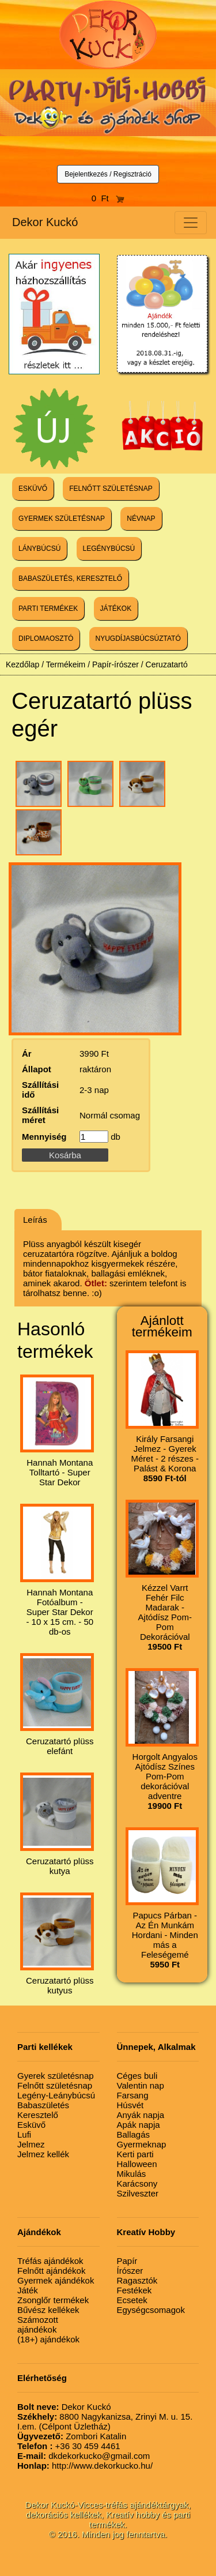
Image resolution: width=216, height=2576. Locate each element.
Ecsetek (132, 2300)
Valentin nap (140, 2085)
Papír (127, 2261)
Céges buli (137, 2076)
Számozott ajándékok (37, 2324)
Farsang (133, 2095)
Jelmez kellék (43, 2154)
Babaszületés (43, 2105)
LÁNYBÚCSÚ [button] (39, 549)
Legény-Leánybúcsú (56, 2095)
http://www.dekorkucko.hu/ (85, 2465)
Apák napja (138, 2125)
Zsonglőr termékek (53, 2300)
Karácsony (137, 2183)
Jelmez (31, 2144)
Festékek (134, 2290)
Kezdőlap (22, 664)
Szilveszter (138, 2193)
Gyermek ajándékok (55, 2280)
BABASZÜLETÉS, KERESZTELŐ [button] (70, 578)
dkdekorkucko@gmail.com (83, 2456)
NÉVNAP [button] (141, 519)
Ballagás (133, 2134)
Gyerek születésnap (55, 2076)
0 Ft (108, 198)
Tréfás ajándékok (50, 2261)
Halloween (137, 2164)
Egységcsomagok (151, 2310)
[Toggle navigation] (191, 222)
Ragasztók (137, 2280)
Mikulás (131, 2174)
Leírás (35, 1220)
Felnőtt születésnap (54, 2085)
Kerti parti (135, 2154)
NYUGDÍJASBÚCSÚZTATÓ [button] (138, 638)
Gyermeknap (141, 2144)
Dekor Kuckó (45, 222)
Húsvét (130, 2105)
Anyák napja (141, 2115)
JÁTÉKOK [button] (116, 608)
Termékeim (65, 664)
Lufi (24, 2134)
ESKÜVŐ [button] (32, 489)
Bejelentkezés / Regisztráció (108, 174)
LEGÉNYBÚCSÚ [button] (109, 549)
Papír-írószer (115, 664)
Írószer (130, 2270)
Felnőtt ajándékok (51, 2270)
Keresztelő (37, 2115)
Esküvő (31, 2125)
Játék (27, 2290)
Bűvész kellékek (48, 2310)
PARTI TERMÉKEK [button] (48, 608)
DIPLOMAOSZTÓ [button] (45, 638)
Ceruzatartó (167, 664)
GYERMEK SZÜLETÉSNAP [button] (61, 519)
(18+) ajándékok (48, 2339)
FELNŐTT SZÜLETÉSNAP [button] (110, 489)
